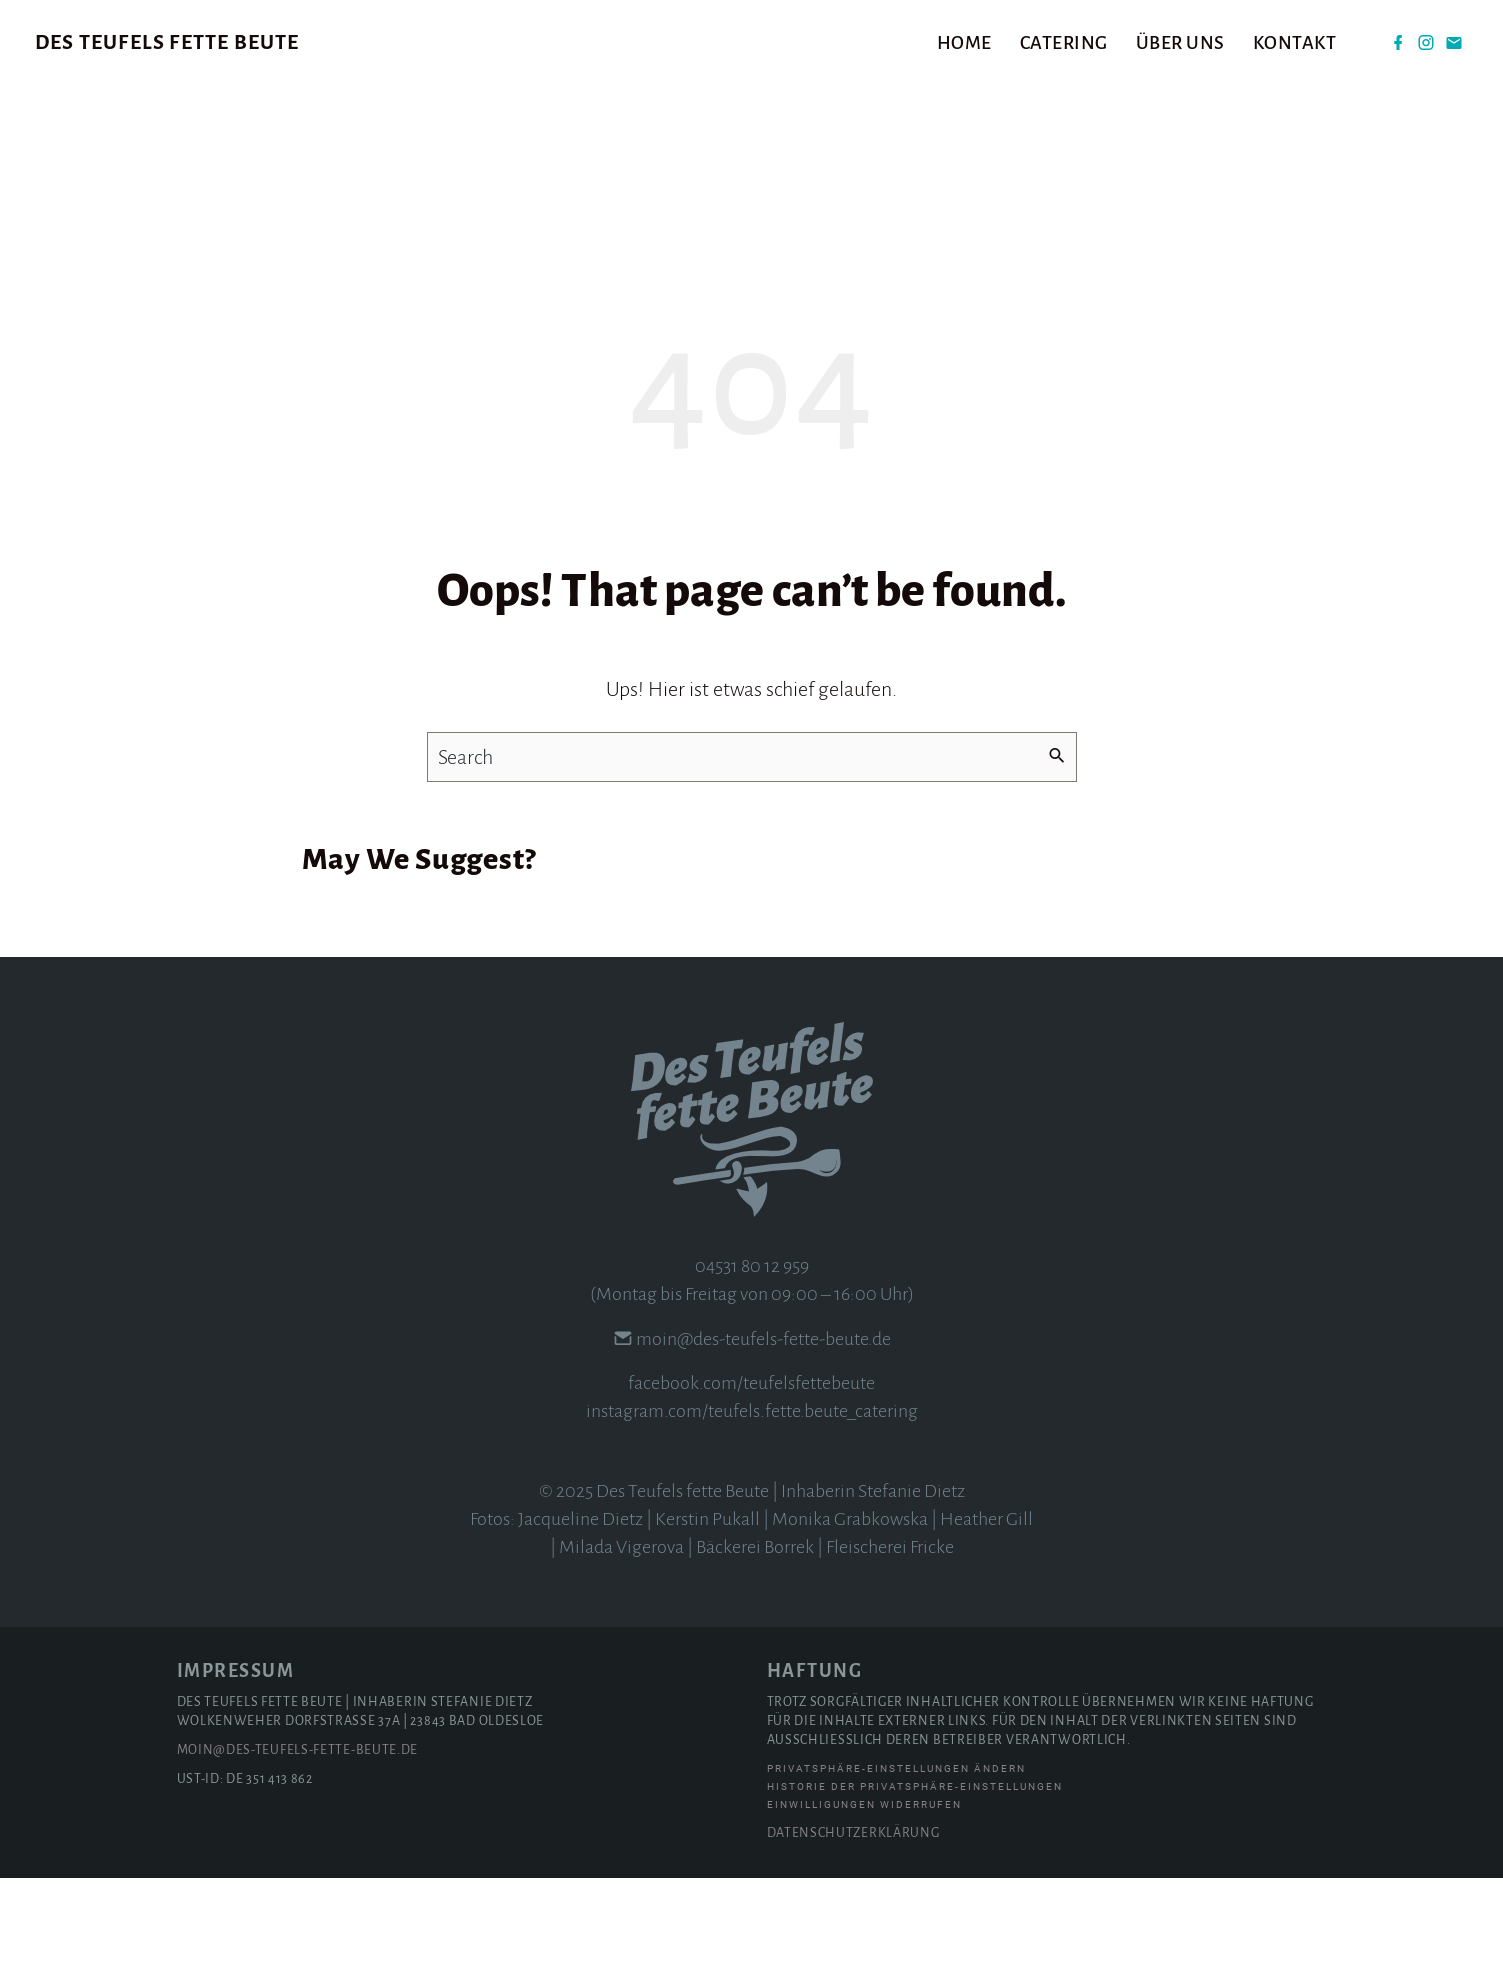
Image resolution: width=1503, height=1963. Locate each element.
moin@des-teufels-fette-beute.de (763, 1424)
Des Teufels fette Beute (167, 42)
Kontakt (1295, 43)
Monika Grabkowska (850, 1604)
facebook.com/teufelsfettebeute (751, 1468)
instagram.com (644, 1496)
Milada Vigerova (621, 1632)
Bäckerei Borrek (755, 1632)
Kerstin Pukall (707, 1604)
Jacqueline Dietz (580, 1604)
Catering (1064, 43)
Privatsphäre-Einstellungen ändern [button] (896, 1853)
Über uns (1180, 43)
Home (964, 43)
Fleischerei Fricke (890, 1632)
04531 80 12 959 (752, 1351)
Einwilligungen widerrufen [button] (864, 1889)
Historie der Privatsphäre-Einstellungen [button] (915, 1871)
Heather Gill (986, 1604)
